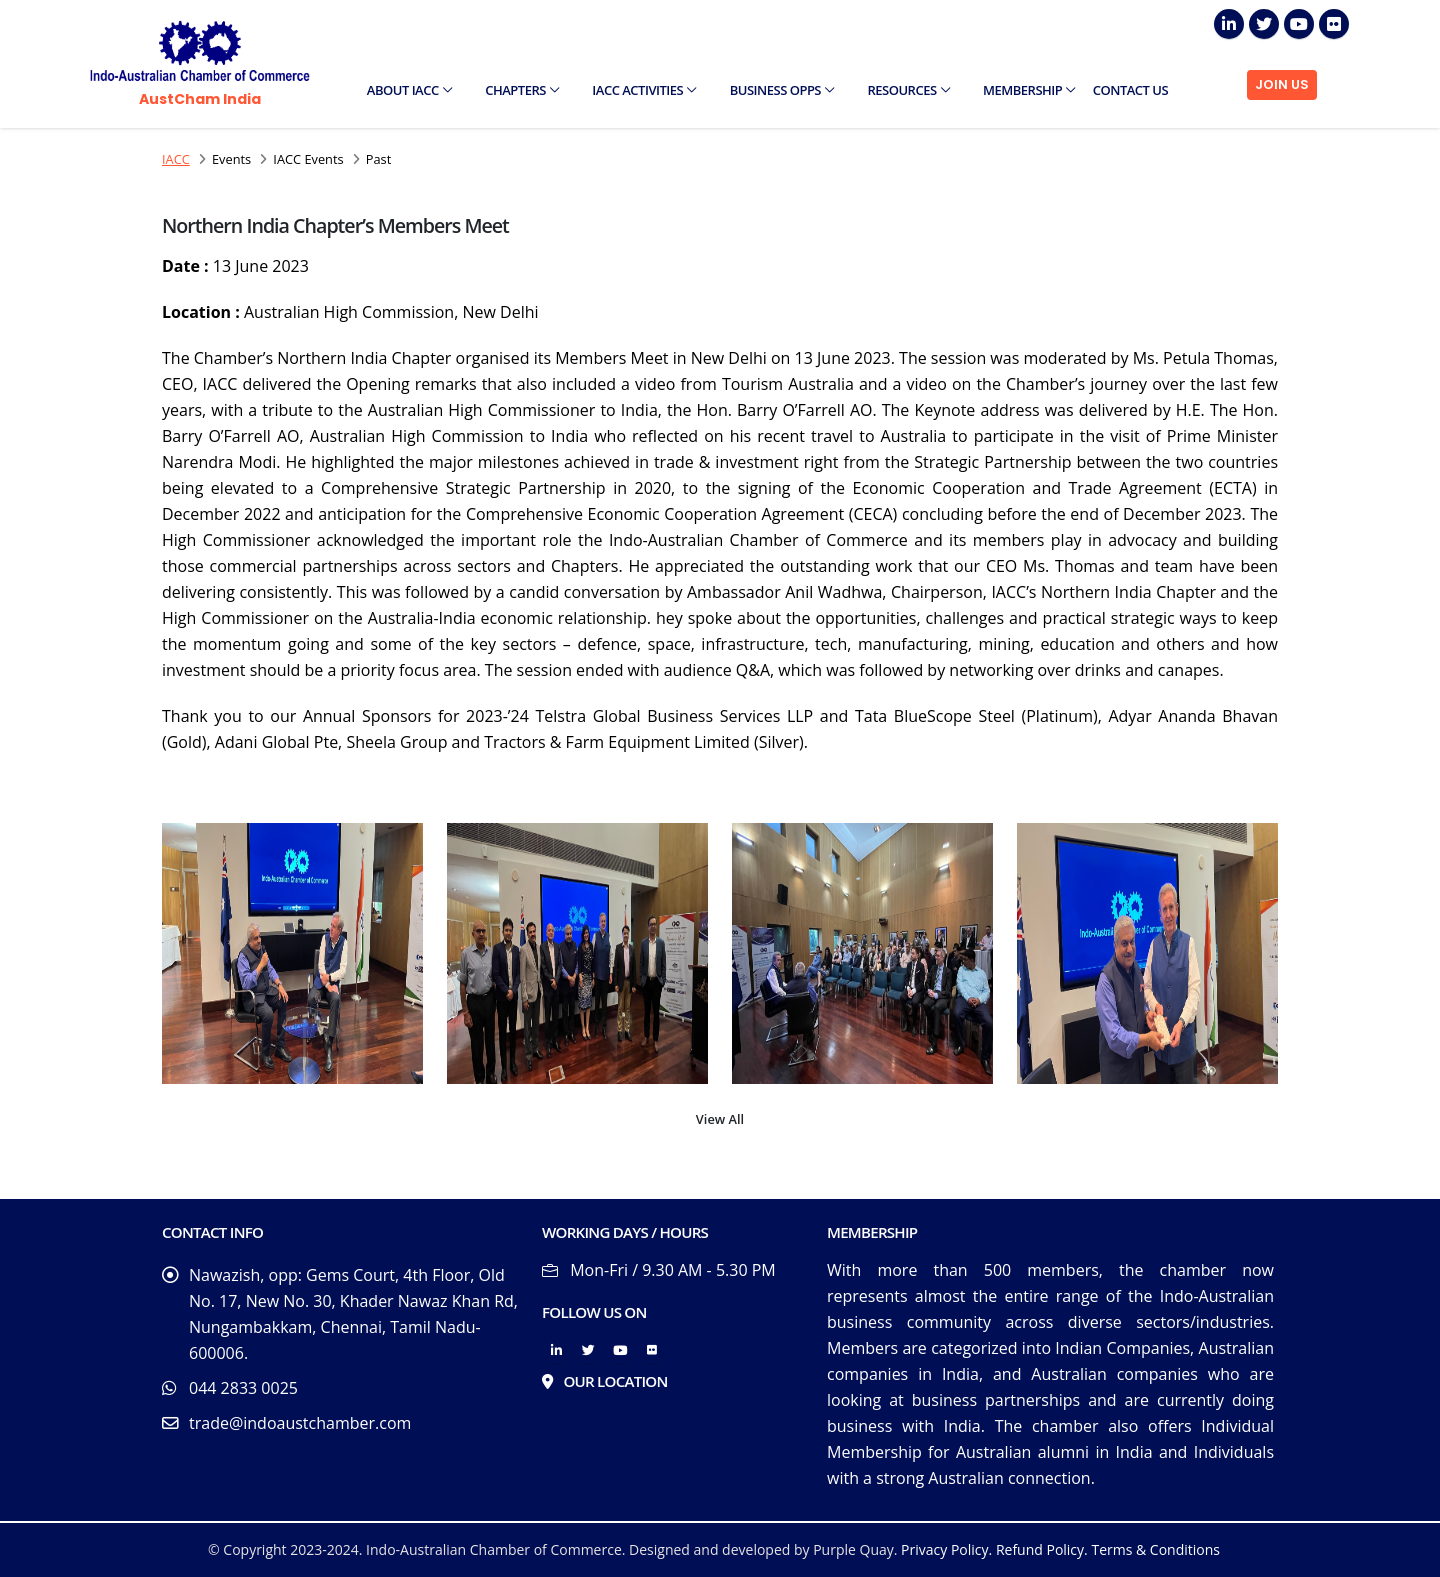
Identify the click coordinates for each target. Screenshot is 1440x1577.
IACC (176, 159)
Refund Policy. (1042, 1549)
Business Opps (782, 90)
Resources (909, 90)
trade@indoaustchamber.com (300, 1423)
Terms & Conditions (1155, 1549)
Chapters (521, 90)
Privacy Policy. (946, 1549)
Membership (1029, 90)
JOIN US (1282, 84)
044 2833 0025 (243, 1388)
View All (720, 1119)
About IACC (409, 90)
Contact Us (1130, 90)
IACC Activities (643, 90)
